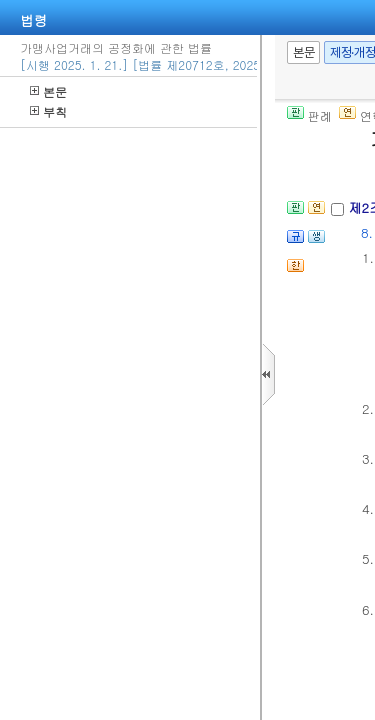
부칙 (48, 111)
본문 (48, 91)
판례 (309, 115)
